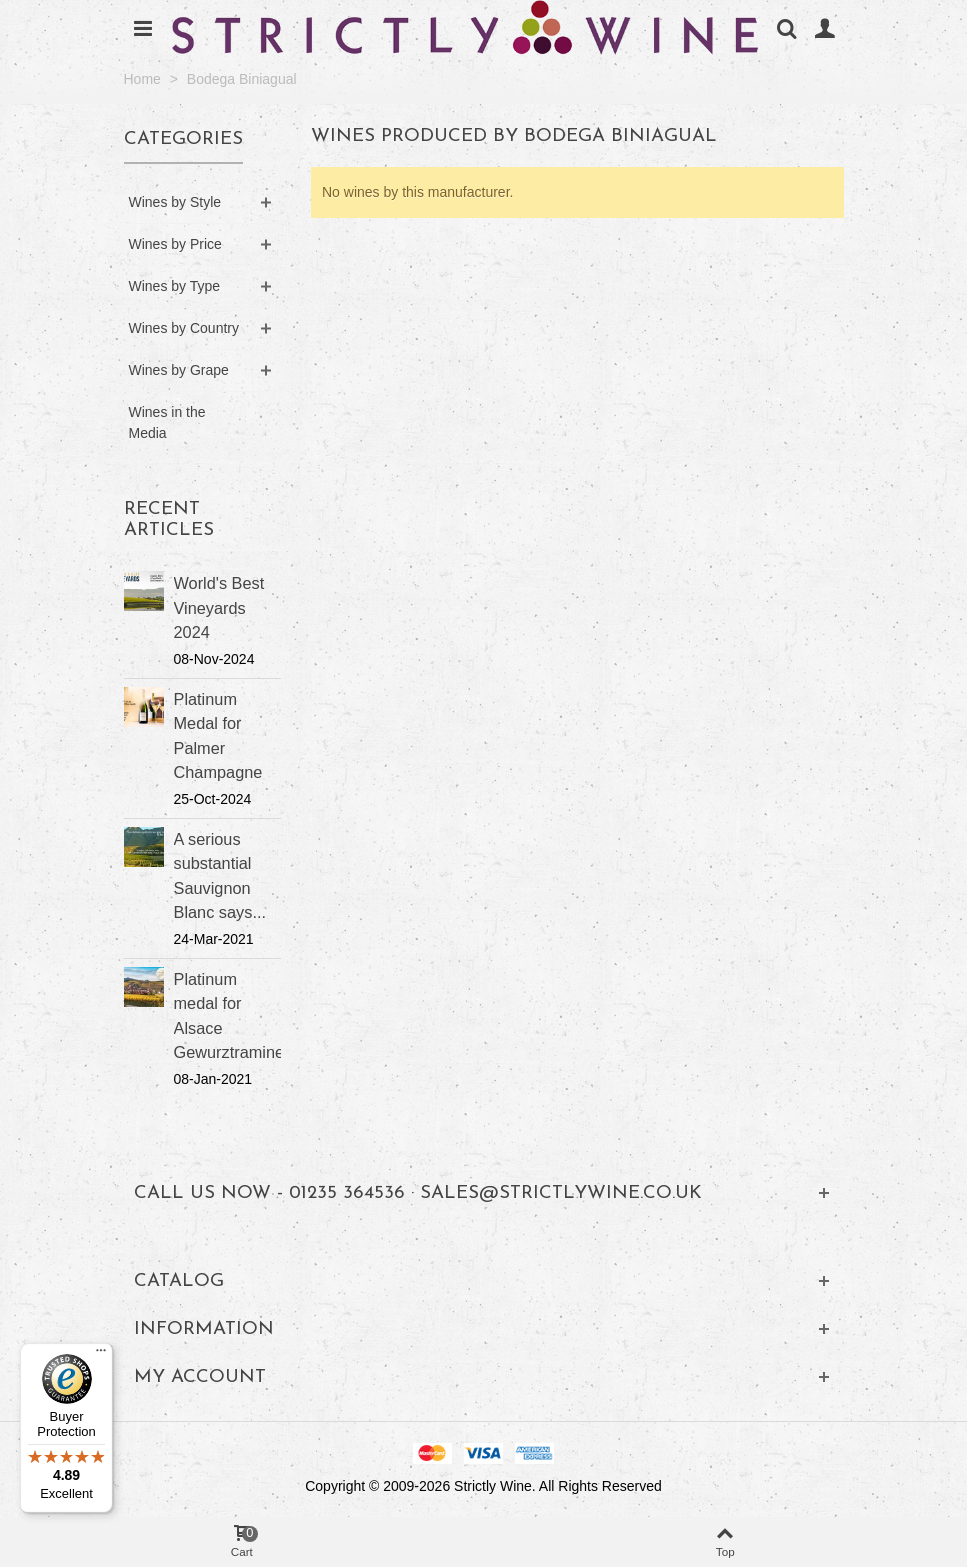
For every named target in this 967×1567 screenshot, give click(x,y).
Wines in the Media (167, 422)
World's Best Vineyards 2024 (219, 607)
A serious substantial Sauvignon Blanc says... (220, 875)
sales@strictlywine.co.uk (561, 1193)
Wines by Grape (179, 370)
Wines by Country (184, 328)
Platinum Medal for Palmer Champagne (218, 735)
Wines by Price (175, 244)
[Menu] (101, 1355)
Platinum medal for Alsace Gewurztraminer (228, 1015)
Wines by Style (175, 202)
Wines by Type (175, 286)
